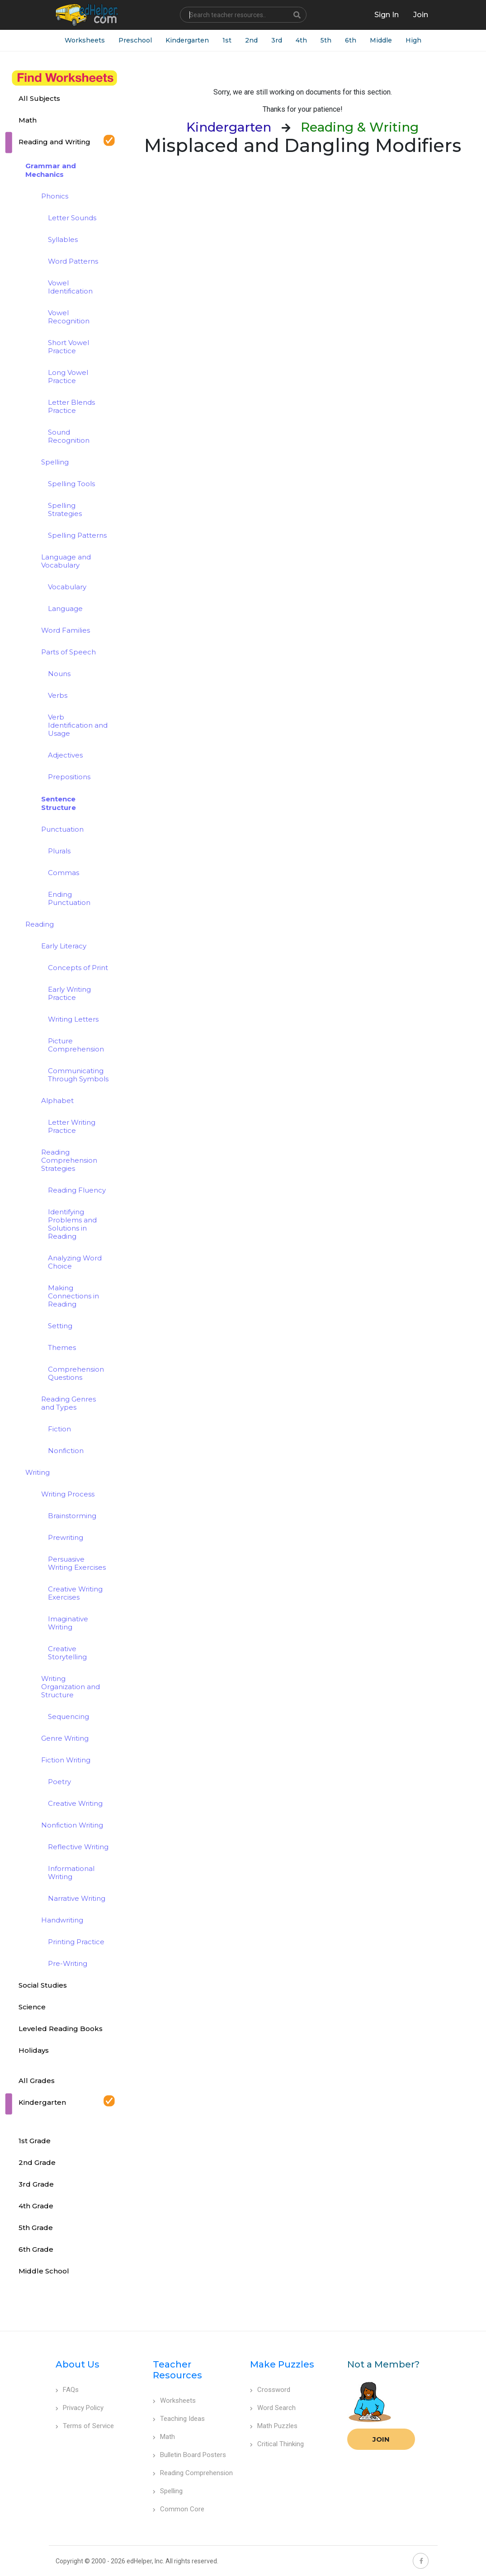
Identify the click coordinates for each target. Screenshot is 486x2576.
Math (164, 2437)
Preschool (135, 40)
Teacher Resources (177, 2370)
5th (326, 40)
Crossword (270, 2390)
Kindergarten (187, 40)
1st (226, 40)
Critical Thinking (277, 2444)
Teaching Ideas (179, 2419)
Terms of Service (85, 2426)
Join (381, 2439)
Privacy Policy (80, 2408)
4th (301, 40)
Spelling (168, 2491)
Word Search (273, 2408)
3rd (276, 40)
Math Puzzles (273, 2426)
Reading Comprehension (193, 2473)
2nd (251, 40)
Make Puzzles (282, 2364)
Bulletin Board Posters (189, 2455)
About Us (77, 2364)
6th (350, 40)
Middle (381, 40)
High (413, 40)
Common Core (178, 2509)
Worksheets (85, 40)
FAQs (67, 2390)
